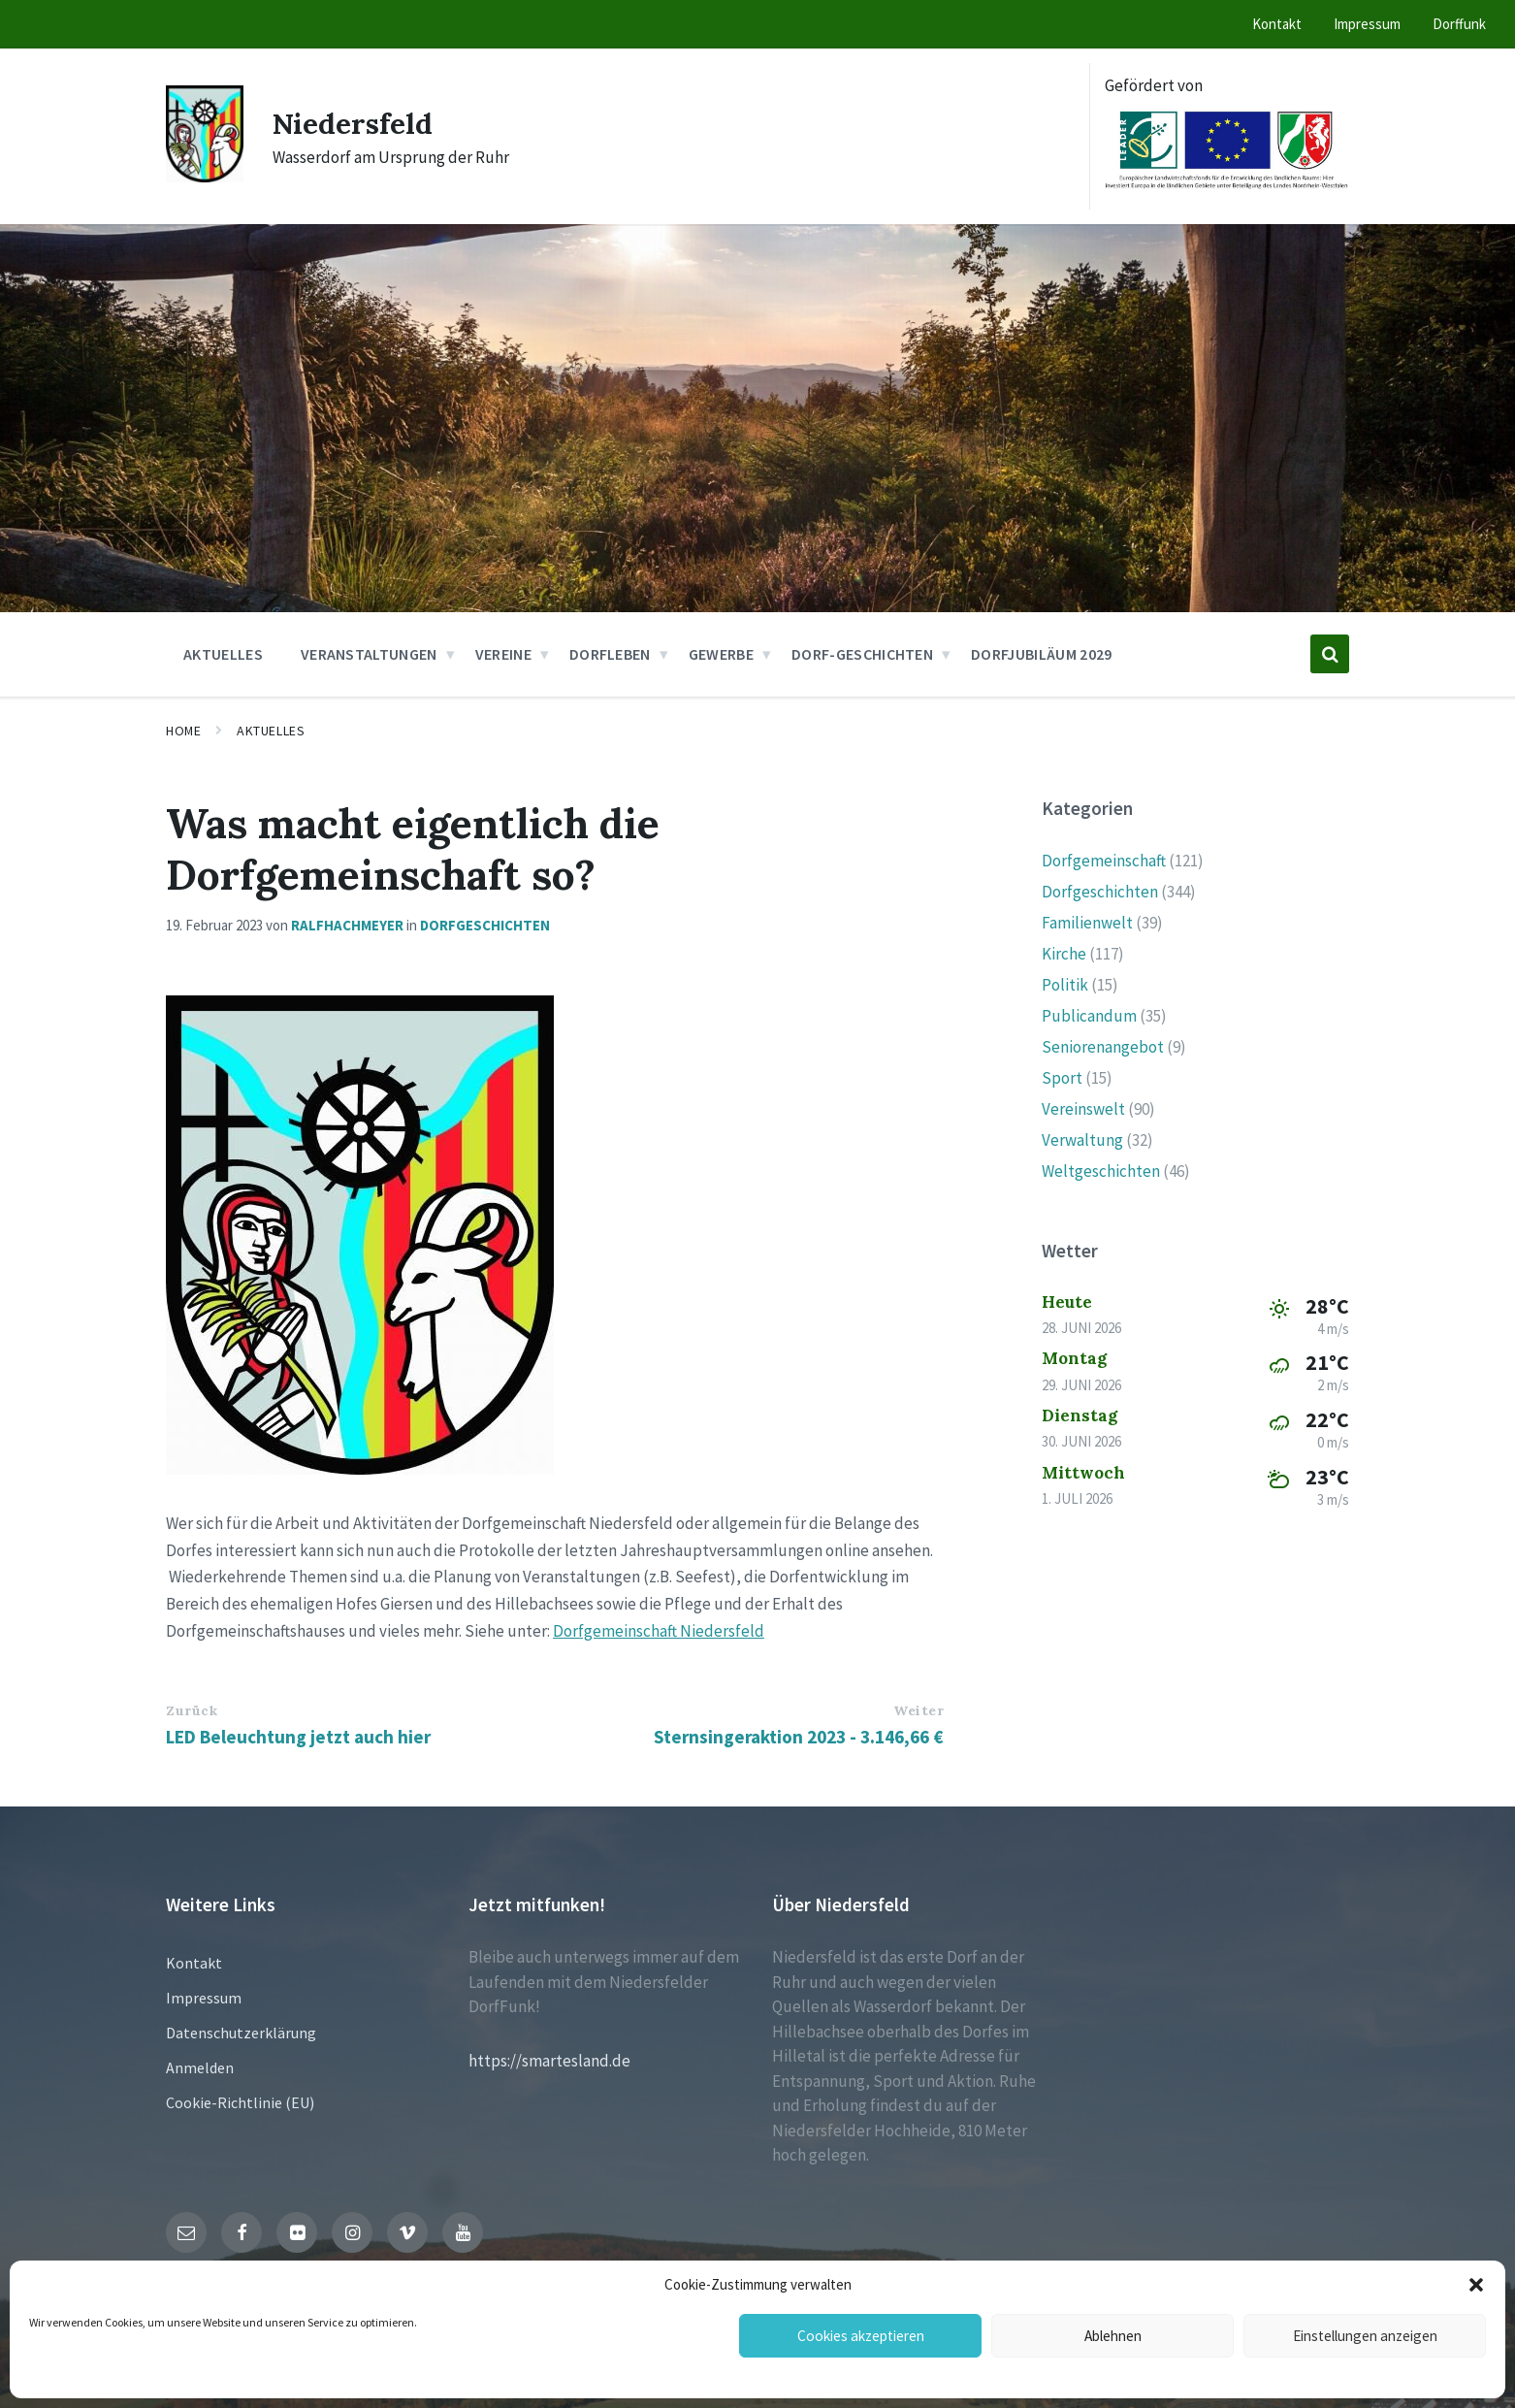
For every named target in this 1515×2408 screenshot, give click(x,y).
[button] (1476, 2284)
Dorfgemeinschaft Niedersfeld (658, 1631)
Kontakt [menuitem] (1277, 24)
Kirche (1064, 953)
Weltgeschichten (1101, 1171)
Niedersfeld (354, 123)
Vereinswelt (1083, 1109)
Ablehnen (1113, 2336)
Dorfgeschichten (485, 925)
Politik (1065, 984)
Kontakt (194, 1962)
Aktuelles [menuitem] (223, 654)
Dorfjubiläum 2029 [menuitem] (1041, 654)
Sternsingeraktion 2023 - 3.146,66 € (799, 1736)
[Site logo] (204, 176)
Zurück (191, 1710)
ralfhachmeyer (347, 925)
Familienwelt (1087, 922)
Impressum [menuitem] (1367, 24)
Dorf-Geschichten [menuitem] (862, 654)
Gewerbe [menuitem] (721, 654)
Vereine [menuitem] (503, 654)
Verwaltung (1082, 1140)
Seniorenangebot (1103, 1047)
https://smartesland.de (549, 2060)
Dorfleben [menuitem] (610, 654)
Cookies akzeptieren (860, 2336)
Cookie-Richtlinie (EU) (240, 2102)
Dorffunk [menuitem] (1459, 24)
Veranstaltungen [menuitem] (369, 654)
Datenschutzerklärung (241, 2032)
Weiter (918, 1710)
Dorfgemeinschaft (1104, 860)
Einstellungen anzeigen (1364, 2336)
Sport (1062, 1078)
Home (183, 730)
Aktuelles (271, 730)
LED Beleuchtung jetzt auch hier (298, 1736)
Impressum (204, 1997)
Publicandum (1089, 1015)
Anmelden (200, 2067)
